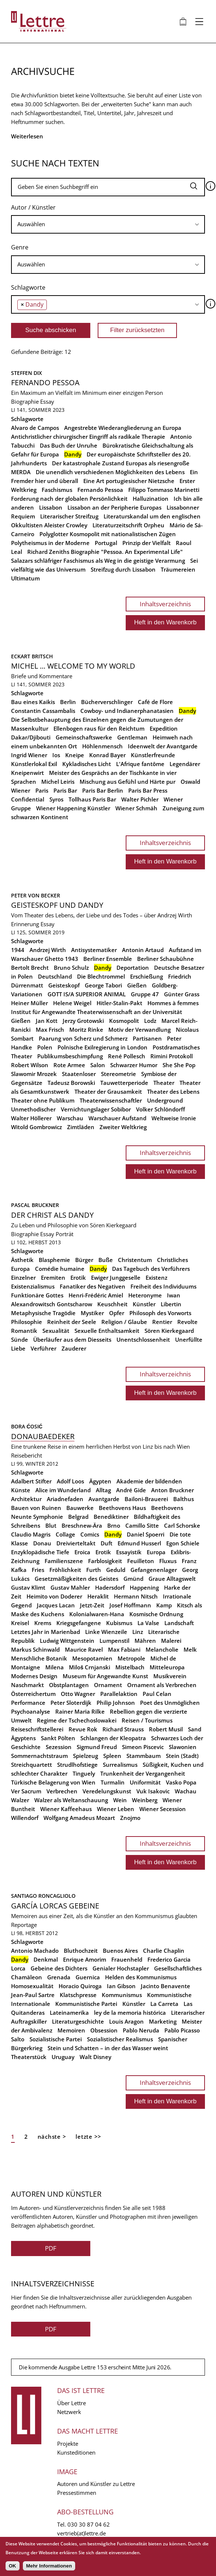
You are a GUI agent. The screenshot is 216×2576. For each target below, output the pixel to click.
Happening (144, 1587)
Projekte (67, 2443)
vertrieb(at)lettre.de (81, 2533)
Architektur (26, 1499)
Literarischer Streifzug (69, 516)
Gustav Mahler (70, 1587)
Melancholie (162, 1649)
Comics (89, 1534)
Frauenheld (126, 1959)
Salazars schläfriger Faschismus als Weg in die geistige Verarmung (98, 560)
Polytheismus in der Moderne (50, 542)
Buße (105, 1259)
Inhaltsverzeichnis (165, 604)
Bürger (84, 1259)
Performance (28, 1702)
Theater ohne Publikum (42, 1100)
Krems (42, 1623)
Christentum (135, 1259)
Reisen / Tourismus (147, 1720)
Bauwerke (80, 1507)
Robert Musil (166, 1729)
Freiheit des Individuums (163, 1286)
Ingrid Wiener (29, 755)
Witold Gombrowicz (36, 1127)
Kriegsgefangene (78, 1623)
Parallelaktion (118, 1693)
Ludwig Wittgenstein (67, 1640)
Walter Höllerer (31, 1118)
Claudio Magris (30, 1534)
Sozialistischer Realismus (120, 2039)
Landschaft (179, 1623)
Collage (65, 1534)
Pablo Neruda (141, 2030)
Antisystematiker (94, 950)
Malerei (171, 1640)
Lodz (150, 1020)
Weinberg (144, 1800)
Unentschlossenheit (143, 1339)
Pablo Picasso (182, 2030)
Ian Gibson (121, 1986)
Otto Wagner (78, 1693)
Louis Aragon (126, 2021)
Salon (97, 1065)
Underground (165, 1100)
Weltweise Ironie (173, 1118)
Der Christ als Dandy (52, 1215)
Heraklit (98, 1596)
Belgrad (78, 1516)
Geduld (115, 1569)
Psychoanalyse (30, 1711)
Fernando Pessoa (45, 382)
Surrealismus (120, 1764)
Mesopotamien (92, 1658)
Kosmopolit (124, 1020)
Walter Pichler (139, 799)
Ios (56, 755)
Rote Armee (69, 1065)
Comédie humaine (59, 1268)
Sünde (19, 1339)
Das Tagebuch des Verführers (151, 1268)
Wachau (185, 1791)
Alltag (103, 1490)
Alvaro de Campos (35, 427)
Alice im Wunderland (63, 1490)
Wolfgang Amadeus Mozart (79, 1817)
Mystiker (92, 1313)
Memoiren (71, 2030)
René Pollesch (126, 1056)
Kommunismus (122, 1995)
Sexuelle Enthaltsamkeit (106, 1330)
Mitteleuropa (167, 1667)
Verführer (43, 1348)
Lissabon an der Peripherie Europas (114, 507)
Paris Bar (65, 790)
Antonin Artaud (143, 950)
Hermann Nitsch (136, 1596)
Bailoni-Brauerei (146, 1499)
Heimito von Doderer (54, 1596)
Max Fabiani (124, 1649)
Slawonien (182, 1747)
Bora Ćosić (26, 1426)
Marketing (163, 2021)
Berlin (68, 702)
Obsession (104, 2030)
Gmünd (133, 1578)
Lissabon (50, 507)
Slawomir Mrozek (34, 1073)
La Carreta (164, 2003)
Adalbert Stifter (31, 1481)
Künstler (144, 1304)
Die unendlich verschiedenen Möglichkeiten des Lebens (110, 472)
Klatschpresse (78, 1995)
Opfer (116, 1313)
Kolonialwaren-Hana (96, 1614)
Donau (42, 1543)
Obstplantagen (69, 1685)
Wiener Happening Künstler (73, 808)
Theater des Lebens (173, 1091)
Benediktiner (111, 1516)
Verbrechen (61, 1791)
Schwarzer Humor (133, 1065)
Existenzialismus (33, 1286)
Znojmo (130, 1817)
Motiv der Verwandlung (139, 1029)
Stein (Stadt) (182, 1755)
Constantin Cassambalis (43, 710)
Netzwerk (69, 2411)
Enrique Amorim (84, 1959)
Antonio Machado (35, 1950)
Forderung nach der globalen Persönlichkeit (69, 498)
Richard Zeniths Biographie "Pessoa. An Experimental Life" (105, 551)
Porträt (64, 1234)
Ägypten (100, 1481)
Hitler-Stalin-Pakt (119, 1003)
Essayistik (129, 1552)
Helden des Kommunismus (141, 1977)
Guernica (88, 1977)
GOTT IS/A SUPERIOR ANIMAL (87, 994)
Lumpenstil (114, 1640)
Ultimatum (25, 578)
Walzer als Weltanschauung (71, 1800)
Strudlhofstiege (77, 1764)
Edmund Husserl (139, 1543)
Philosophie (26, 1321)
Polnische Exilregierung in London (102, 1047)
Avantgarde (103, 1499)
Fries (38, 1569)
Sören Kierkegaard (169, 1330)
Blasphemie (54, 1259)
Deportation (132, 967)
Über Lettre (71, 2403)
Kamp (164, 1605)
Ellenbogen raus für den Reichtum (98, 728)
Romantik (24, 1330)
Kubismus (119, 1623)
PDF (50, 2248)
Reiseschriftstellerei (37, 1729)
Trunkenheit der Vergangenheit (142, 1773)
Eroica (82, 1552)
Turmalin (113, 1782)
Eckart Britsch (32, 656)
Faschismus (57, 489)
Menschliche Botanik (39, 1658)
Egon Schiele (182, 1543)
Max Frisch (50, 1029)
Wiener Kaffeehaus (66, 1809)
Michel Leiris (57, 781)
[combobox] (108, 224)
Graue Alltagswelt (172, 1578)
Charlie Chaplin (163, 1950)
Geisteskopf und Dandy (57, 905)
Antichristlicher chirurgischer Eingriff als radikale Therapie (88, 436)
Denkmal (46, 1959)
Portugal (106, 542)
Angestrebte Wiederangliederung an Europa (122, 427)
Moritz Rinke (86, 1029)
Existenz (156, 1277)
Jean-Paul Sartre (33, 1995)
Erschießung (146, 976)
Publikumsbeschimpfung (70, 1056)
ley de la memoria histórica (130, 2012)
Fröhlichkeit (65, 1569)
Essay (47, 401)
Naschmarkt (27, 1685)
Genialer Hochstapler (121, 1968)
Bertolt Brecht (30, 967)
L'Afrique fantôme (140, 764)
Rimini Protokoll (171, 1056)
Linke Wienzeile (106, 1631)
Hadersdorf (110, 1587)
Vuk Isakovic (153, 1791)
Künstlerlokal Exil (34, 764)
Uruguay (63, 2057)
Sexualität (55, 1330)
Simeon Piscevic (143, 1747)
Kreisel (20, 1623)
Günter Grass (181, 994)
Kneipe (74, 755)
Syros (56, 799)
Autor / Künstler (33, 207)
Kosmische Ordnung (156, 1614)
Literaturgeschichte (78, 2021)
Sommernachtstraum (39, 1755)
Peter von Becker (35, 895)
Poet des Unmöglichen (170, 1702)
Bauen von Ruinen (36, 1507)
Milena (54, 1667)
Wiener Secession (162, 1809)
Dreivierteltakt (75, 1543)
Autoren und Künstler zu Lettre (96, 2483)
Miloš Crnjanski (89, 1667)
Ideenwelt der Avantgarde (163, 746)
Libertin (171, 1304)
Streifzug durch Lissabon (123, 569)
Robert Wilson (29, 1065)
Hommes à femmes (173, 1003)
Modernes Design (34, 1676)
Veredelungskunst (107, 1791)
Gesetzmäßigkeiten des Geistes (76, 1578)
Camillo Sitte (142, 1525)
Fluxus (168, 1561)
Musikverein (170, 1676)
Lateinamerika (69, 2012)
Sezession (59, 1747)
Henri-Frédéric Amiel (96, 1295)
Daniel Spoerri (145, 1534)
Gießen (137, 985)
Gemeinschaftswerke (84, 737)
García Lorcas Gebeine (55, 1906)
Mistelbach (129, 1667)
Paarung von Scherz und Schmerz (83, 1038)
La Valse (148, 1623)
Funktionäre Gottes (37, 1295)
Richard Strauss (123, 1729)
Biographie (25, 401)
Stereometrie (118, 1073)
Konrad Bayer (107, 755)
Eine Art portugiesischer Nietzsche (128, 480)
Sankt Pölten (58, 1738)
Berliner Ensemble (107, 958)
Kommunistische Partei (86, 2003)
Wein (120, 1800)
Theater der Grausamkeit (108, 1091)
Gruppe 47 (145, 994)
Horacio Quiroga (80, 1986)
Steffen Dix (26, 372)
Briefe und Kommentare (41, 676)
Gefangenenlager (153, 1569)
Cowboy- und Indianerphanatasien (127, 710)
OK (12, 2566)
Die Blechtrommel (101, 976)
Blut (50, 1525)
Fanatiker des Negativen (92, 1286)
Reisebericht (26, 1455)
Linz (137, 1631)
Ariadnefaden (65, 1499)
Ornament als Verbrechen (161, 1685)
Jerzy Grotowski (83, 1020)
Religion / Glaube (124, 1321)
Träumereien (178, 569)
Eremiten (53, 1277)
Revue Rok (83, 1729)
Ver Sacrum (26, 1791)
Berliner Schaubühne (165, 958)
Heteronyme (145, 1295)
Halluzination (150, 498)
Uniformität (145, 1782)
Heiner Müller (29, 1003)
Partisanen (147, 1038)
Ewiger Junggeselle (115, 1277)
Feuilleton (140, 1561)
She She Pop (179, 1065)
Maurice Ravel (84, 1649)
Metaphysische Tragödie (43, 1313)
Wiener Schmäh (136, 808)
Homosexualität (32, 1986)
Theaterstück (28, 2057)
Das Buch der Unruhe (68, 445)
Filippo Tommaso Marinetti (163, 489)
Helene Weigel (72, 1003)
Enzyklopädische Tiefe (40, 1552)
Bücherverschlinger (107, 702)
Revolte (187, 1321)
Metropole (131, 1658)
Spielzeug (85, 1755)
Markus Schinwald (35, 1649)
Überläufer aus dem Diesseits (72, 1339)
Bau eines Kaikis (33, 702)
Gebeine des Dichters (59, 1968)
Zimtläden (80, 1127)
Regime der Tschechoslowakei (76, 1720)
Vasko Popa (181, 1782)
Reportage (24, 1924)
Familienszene (64, 1561)
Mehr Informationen (49, 2566)
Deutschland (55, 976)
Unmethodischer (33, 1109)
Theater (163, 1082)
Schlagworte (28, 287)
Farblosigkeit (105, 1561)
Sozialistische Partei (55, 2039)
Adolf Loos (70, 1481)
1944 (17, 950)
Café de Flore (155, 702)
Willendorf (24, 1817)
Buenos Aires (120, 1950)
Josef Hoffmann (130, 1605)
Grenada (58, 1977)
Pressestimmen (76, 2492)
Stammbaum (143, 1755)
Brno (113, 1525)
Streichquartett (31, 1764)
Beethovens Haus (122, 1507)
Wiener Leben (115, 1809)
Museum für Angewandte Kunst (105, 1676)
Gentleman (132, 737)
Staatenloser (79, 1073)
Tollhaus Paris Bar (92, 799)
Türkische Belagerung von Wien (53, 1782)
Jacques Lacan (56, 1605)
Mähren (145, 1640)
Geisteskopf (64, 985)
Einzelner (23, 1277)
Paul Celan (157, 1693)
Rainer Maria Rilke (80, 1711)
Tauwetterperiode (124, 1082)
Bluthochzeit (81, 1950)
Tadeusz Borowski (71, 1082)
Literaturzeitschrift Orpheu (128, 525)
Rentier (162, 1321)
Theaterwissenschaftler (111, 1100)
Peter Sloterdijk (70, 1702)
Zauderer (74, 1348)
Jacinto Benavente (165, 1986)
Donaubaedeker (42, 1436)
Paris (41, 790)
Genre (19, 247)
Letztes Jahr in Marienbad (45, 1631)
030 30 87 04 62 (88, 2524)
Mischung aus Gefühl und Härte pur (127, 781)
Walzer (20, 1800)
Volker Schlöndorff (160, 1109)
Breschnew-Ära (82, 1525)
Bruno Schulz (71, 967)
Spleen (112, 1755)
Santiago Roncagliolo (43, 1895)
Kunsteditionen (76, 2452)
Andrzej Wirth (47, 950)
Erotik (78, 1277)
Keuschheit (112, 1304)
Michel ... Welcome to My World (73, 666)
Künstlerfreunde (153, 755)
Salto (17, 2039)
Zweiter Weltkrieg (123, 1127)
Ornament (108, 1685)
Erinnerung (25, 924)
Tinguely (84, 1773)
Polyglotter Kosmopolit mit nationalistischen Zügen (107, 534)
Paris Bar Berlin (102, 790)
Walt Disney (95, 2057)
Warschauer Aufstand (117, 1118)
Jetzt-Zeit (92, 1605)
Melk (190, 1649)
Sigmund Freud (97, 1747)
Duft (106, 1543)
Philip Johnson (116, 1702)
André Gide (131, 1490)
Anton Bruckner (172, 1490)
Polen (44, 1047)
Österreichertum (33, 1693)
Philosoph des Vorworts (160, 1313)
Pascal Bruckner (35, 1204)
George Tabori (103, 985)
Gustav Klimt (28, 1587)
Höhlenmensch (102, 746)
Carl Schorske (182, 1525)
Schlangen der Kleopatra (113, 1738)
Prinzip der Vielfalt (146, 542)
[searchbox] (108, 224)
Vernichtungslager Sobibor (96, 1109)
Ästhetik (22, 1259)
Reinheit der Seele (71, 1321)
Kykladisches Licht (86, 764)
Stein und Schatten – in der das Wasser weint (108, 2048)
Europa (156, 1552)
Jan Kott (47, 1020)
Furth (93, 1569)
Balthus (183, 1499)
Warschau (70, 1118)
